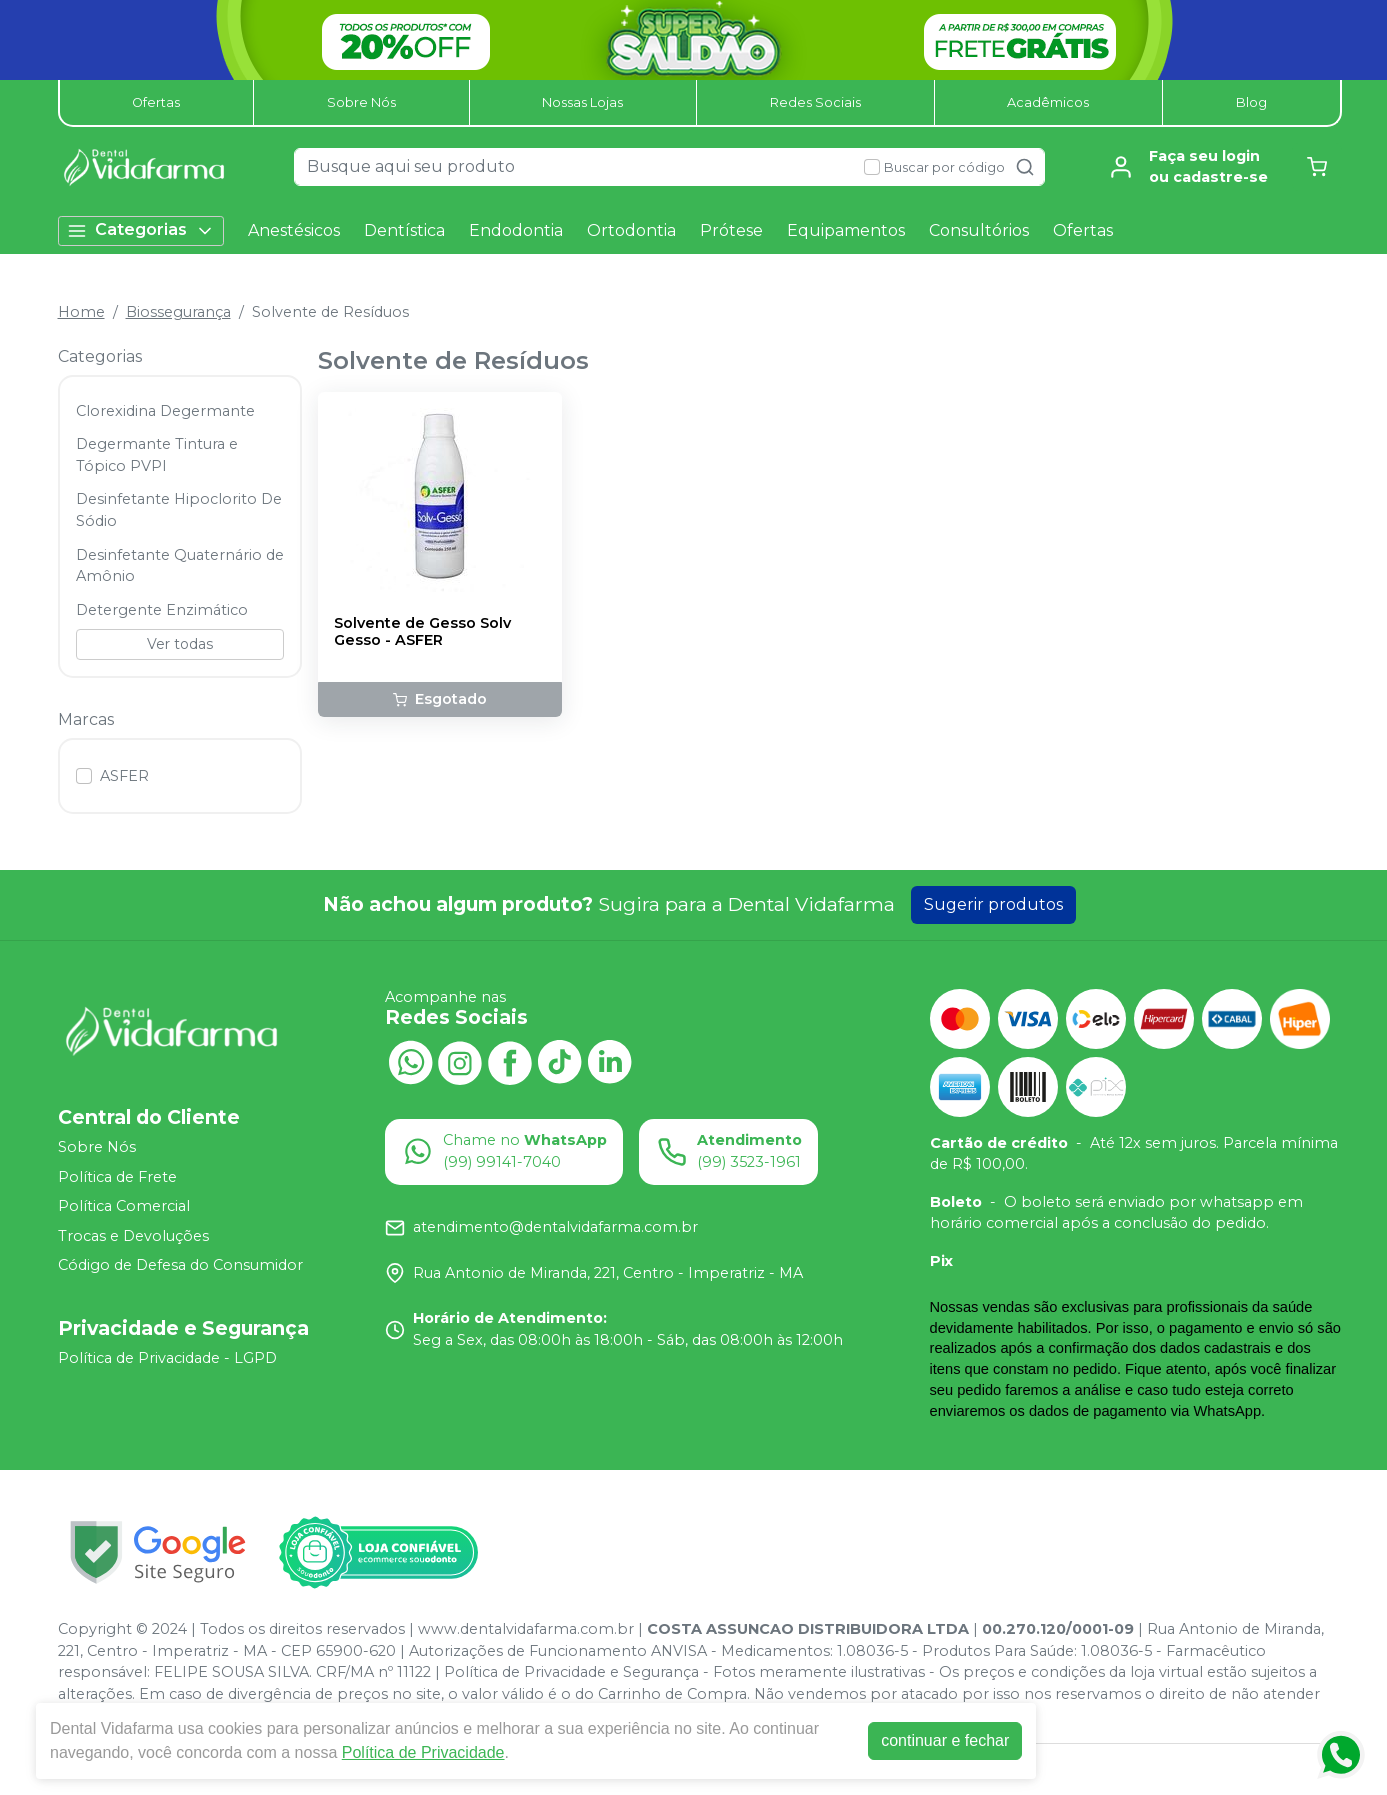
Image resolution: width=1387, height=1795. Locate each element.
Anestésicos (294, 230)
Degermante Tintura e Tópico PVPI (157, 455)
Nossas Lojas (582, 102)
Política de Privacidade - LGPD (167, 1358)
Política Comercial (124, 1206)
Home (81, 312)
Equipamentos (846, 230)
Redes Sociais (815, 102)
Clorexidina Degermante (165, 411)
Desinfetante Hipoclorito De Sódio (179, 510)
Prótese (731, 230)
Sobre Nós (361, 102)
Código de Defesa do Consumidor (180, 1266)
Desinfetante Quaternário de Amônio (180, 566)
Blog (1251, 102)
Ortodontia (631, 230)
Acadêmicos (1048, 102)
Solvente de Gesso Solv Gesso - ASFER (422, 632)
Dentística (404, 230)
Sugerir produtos (993, 904)
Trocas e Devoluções (133, 1236)
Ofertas (156, 102)
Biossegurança (178, 312)
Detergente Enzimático (162, 610)
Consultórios (979, 230)
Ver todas (180, 644)
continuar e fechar (945, 1740)
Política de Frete (117, 1177)
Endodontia (516, 230)
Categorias (141, 230)
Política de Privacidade (423, 1752)
